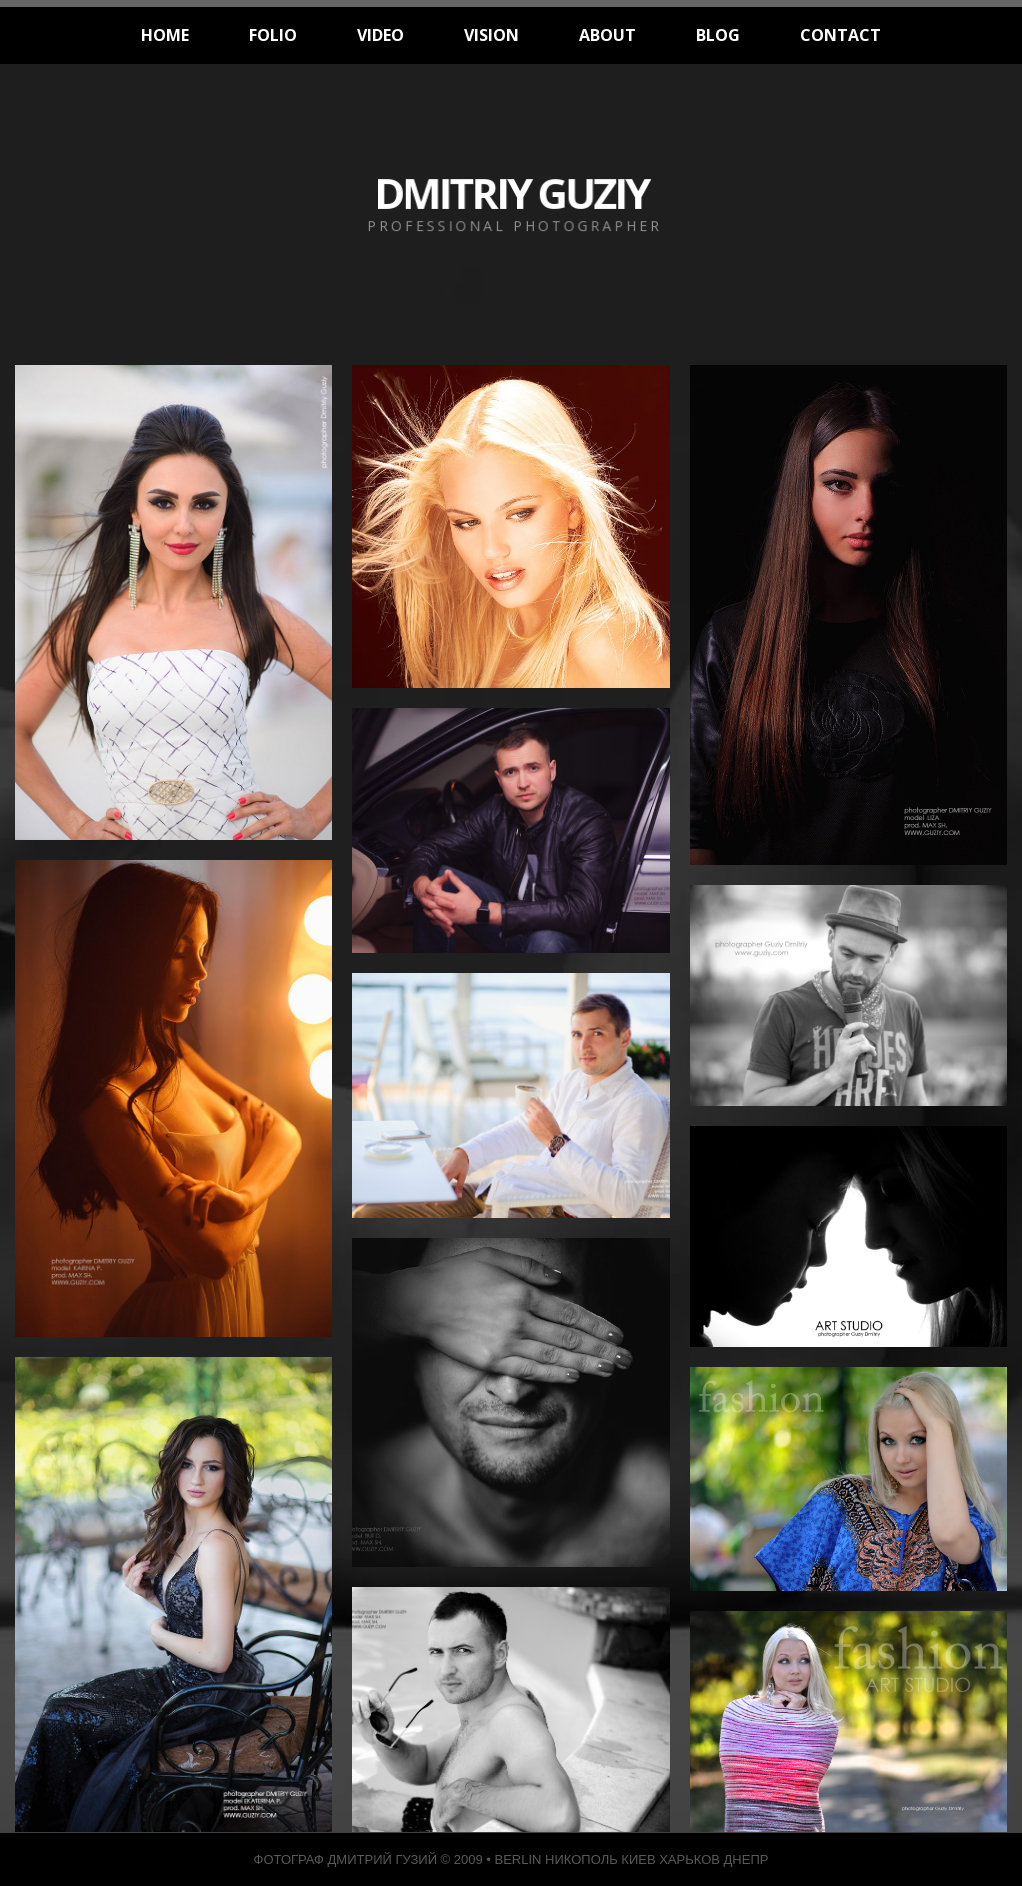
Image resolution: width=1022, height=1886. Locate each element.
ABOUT (607, 35)
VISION (491, 35)
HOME (165, 35)
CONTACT (840, 35)
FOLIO (273, 35)
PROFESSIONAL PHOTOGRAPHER (515, 226)
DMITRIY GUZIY (510, 192)
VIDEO (380, 35)
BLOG (718, 35)
